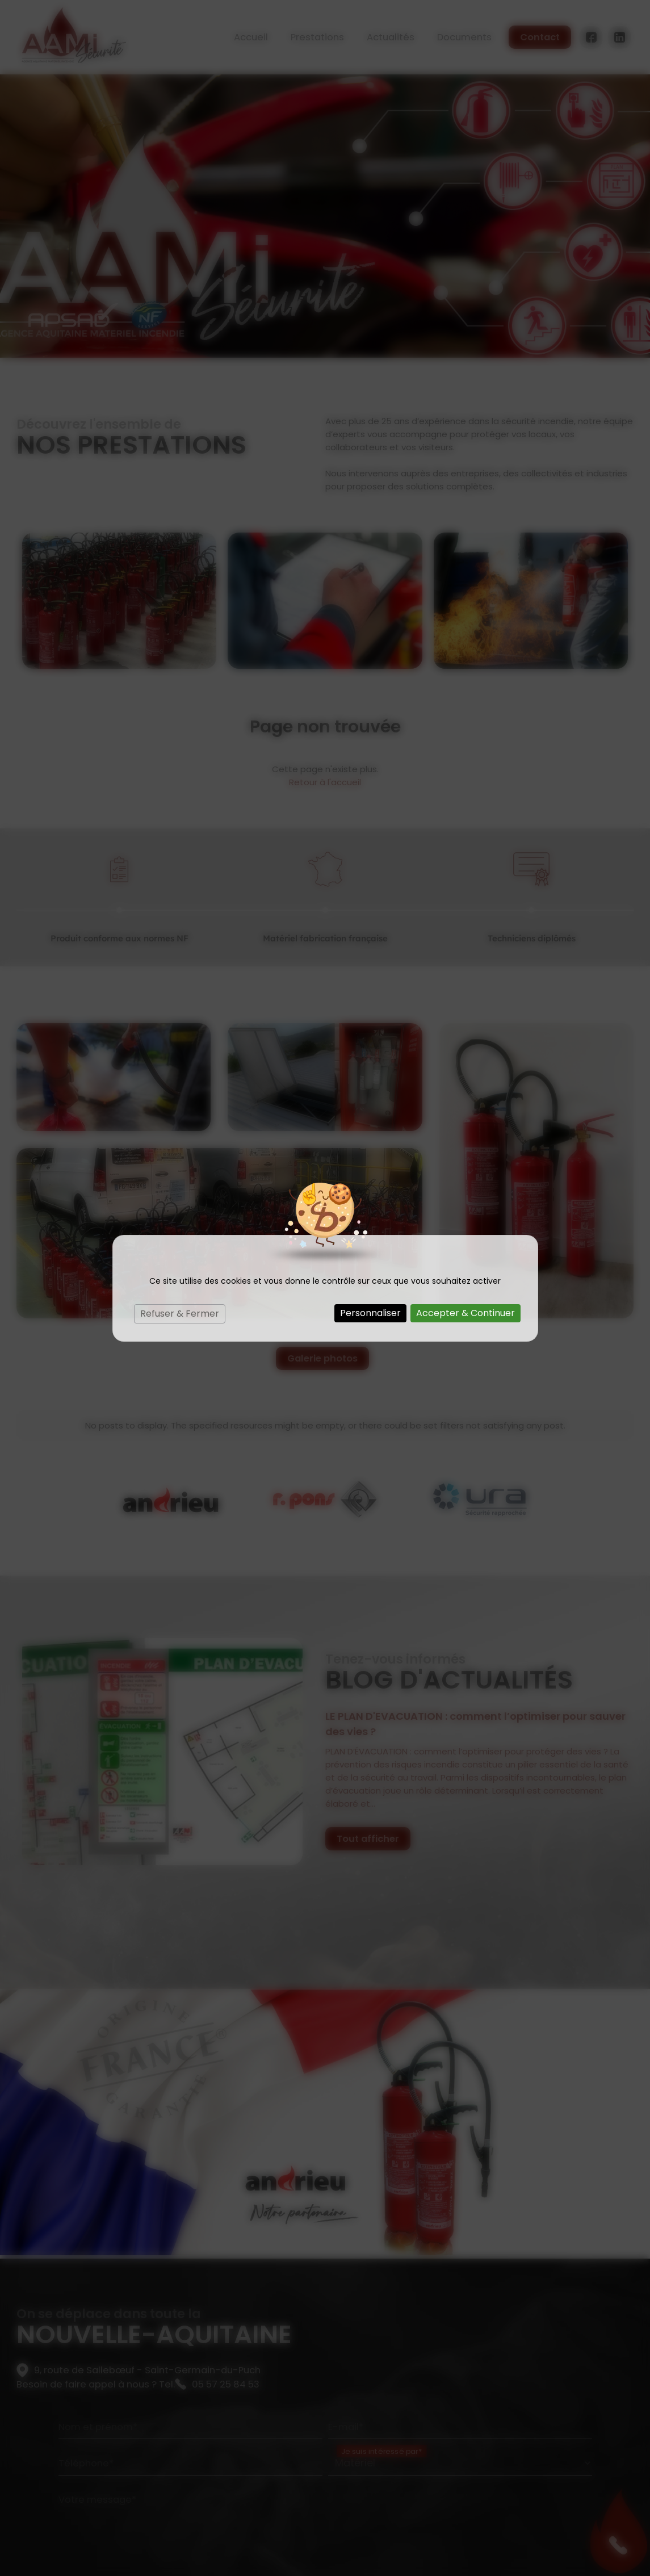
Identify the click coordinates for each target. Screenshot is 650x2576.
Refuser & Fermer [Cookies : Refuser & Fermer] (179, 1313)
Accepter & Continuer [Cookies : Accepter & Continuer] (465, 1313)
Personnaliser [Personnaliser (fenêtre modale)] (370, 1313)
